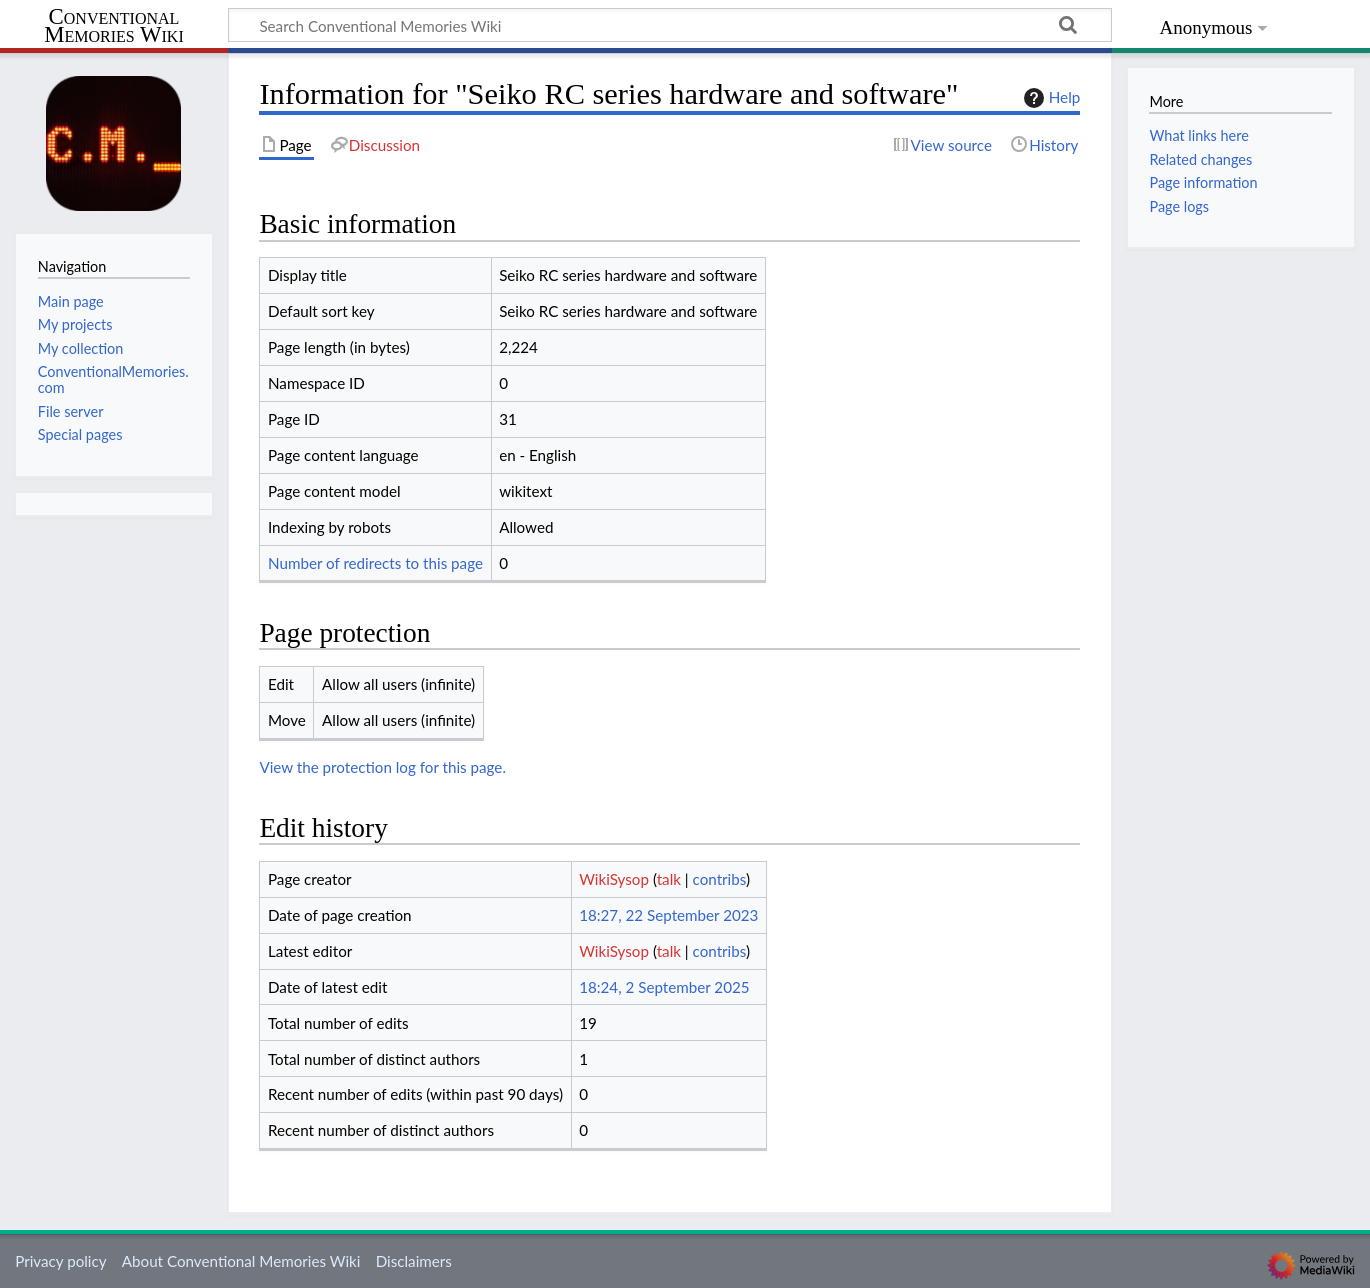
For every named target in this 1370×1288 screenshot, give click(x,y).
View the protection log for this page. (382, 767)
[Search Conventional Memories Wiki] (670, 25)
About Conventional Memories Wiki (241, 1261)
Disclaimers (414, 1261)
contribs (719, 879)
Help (1049, 98)
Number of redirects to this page (375, 563)
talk (669, 879)
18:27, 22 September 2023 (668, 915)
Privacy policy (60, 1261)
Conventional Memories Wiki (114, 26)
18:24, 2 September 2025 (664, 987)
